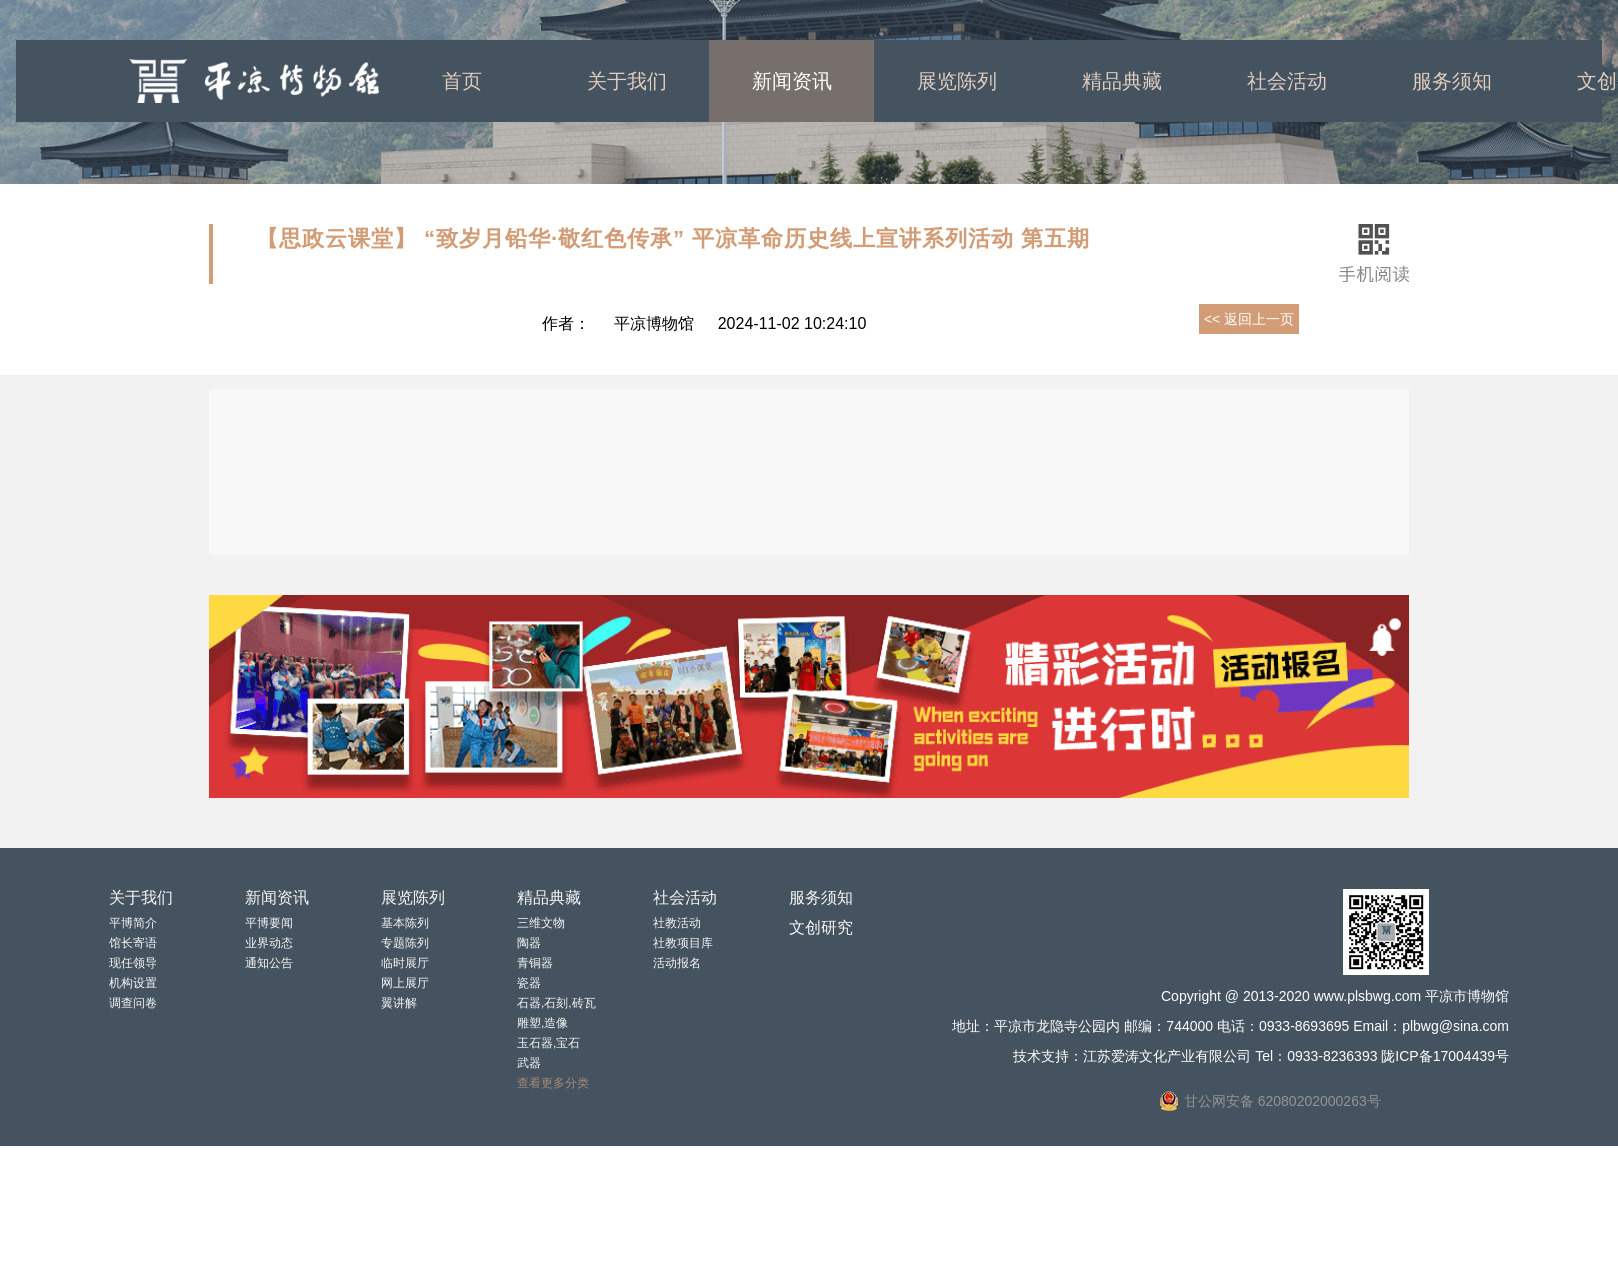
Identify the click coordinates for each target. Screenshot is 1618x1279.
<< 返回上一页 (1249, 319)
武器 (529, 1063)
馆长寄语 (133, 943)
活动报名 (677, 963)
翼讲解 (399, 1003)
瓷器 (529, 983)
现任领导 (133, 963)
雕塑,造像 (542, 1023)
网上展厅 (405, 983)
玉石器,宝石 (548, 1043)
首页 (462, 81)
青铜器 (535, 963)
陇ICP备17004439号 (1445, 1056)
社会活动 (1287, 81)
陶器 (529, 943)
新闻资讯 (792, 81)
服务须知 (1452, 81)
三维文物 (541, 923)
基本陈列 (405, 923)
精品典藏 (1122, 81)
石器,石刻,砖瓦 (556, 1003)
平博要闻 (269, 923)
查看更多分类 (553, 1083)
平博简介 (133, 923)
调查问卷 (133, 1003)
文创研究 (821, 927)
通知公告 (269, 963)
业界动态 (269, 943)
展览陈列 (957, 81)
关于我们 (627, 81)
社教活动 (677, 923)
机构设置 (133, 983)
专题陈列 (405, 943)
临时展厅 (405, 963)
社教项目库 (683, 943)
